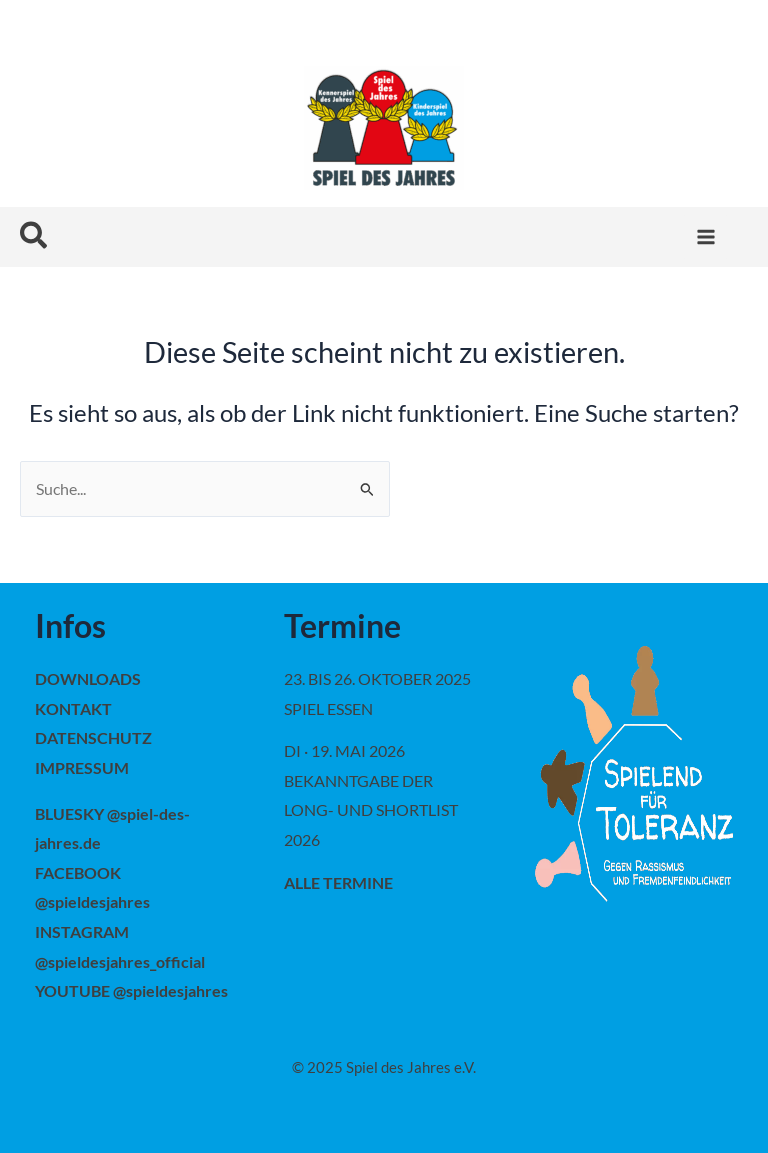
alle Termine (338, 882)
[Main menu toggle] (705, 237)
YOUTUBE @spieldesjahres (131, 990)
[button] (34, 236)
